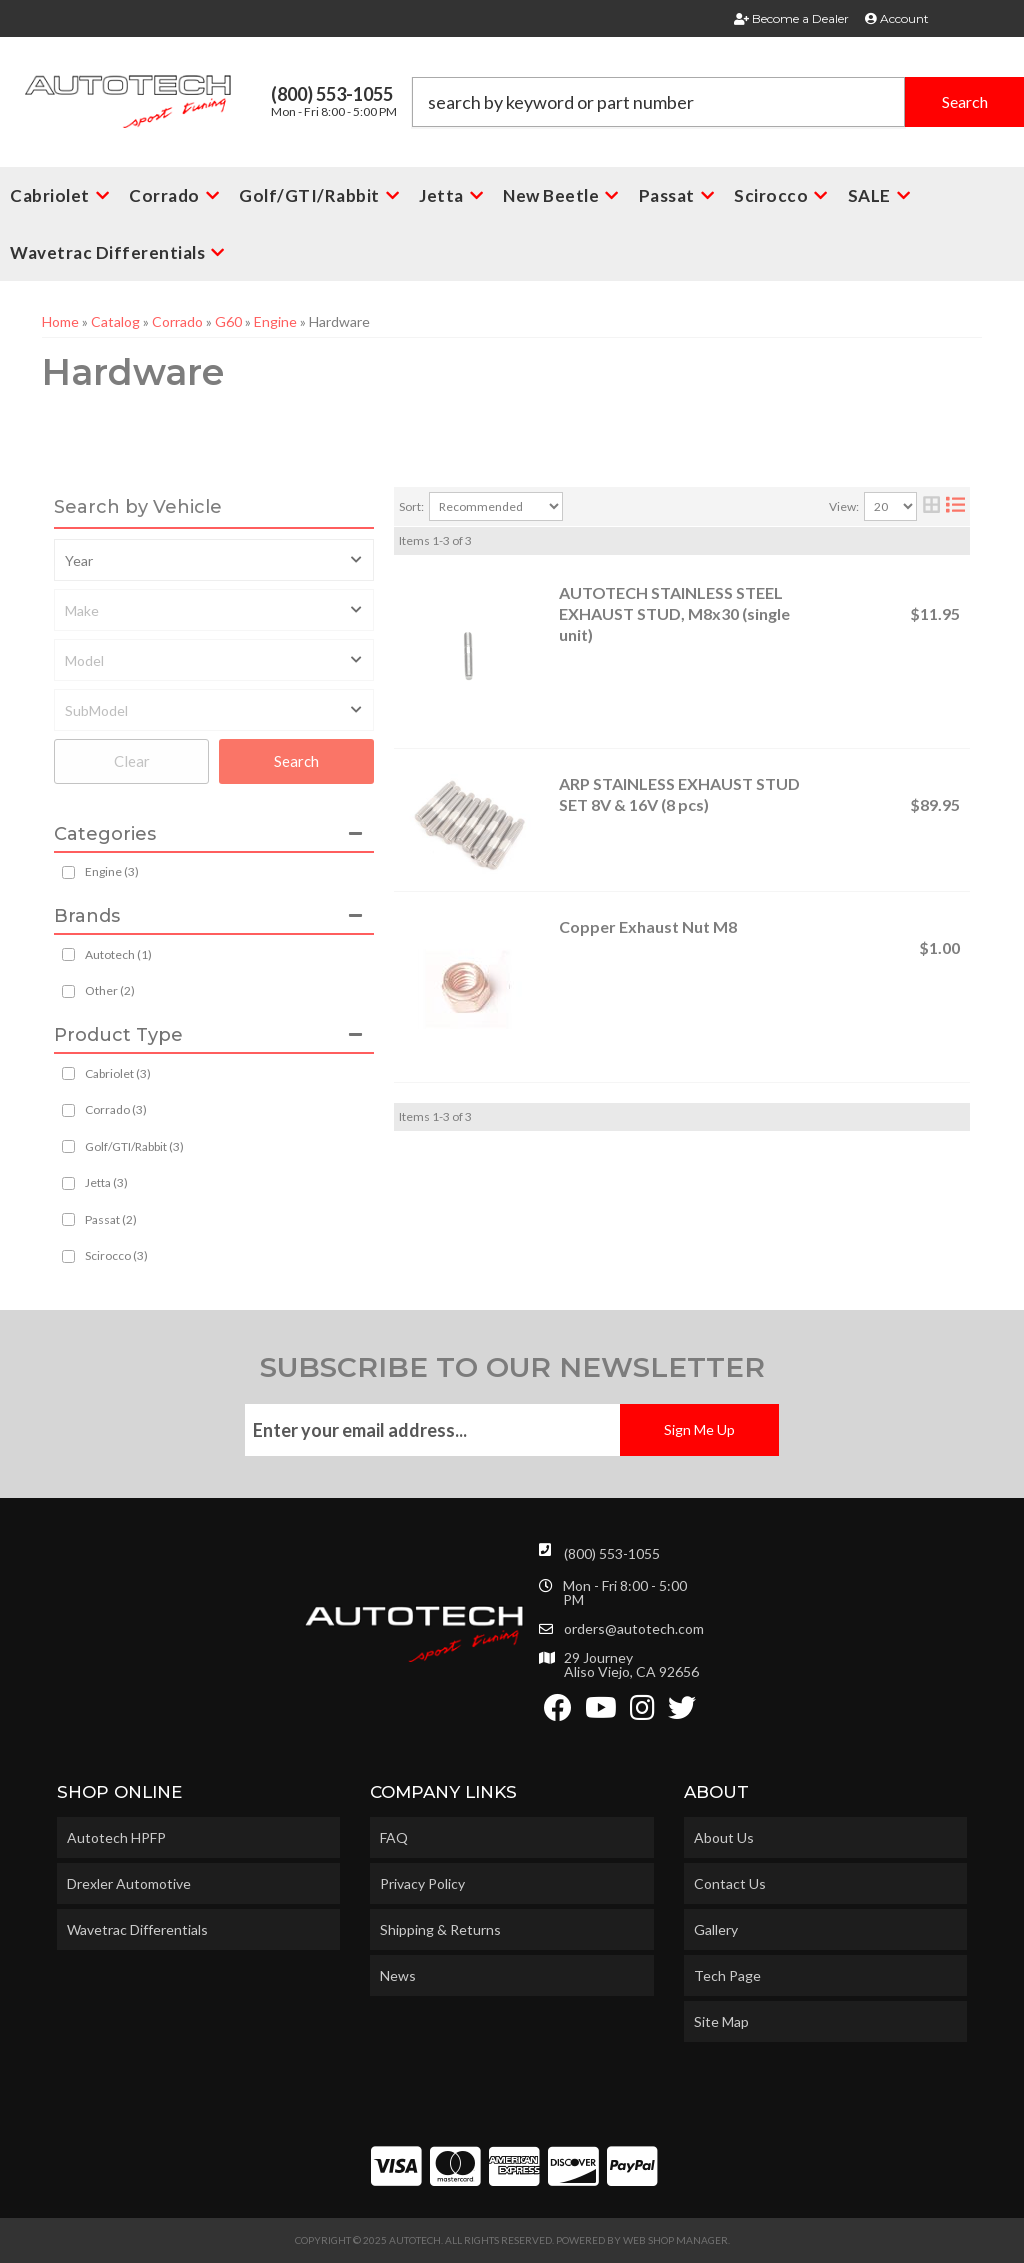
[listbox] (214, 560)
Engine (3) (112, 871)
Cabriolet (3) (118, 1073)
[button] (718, 102)
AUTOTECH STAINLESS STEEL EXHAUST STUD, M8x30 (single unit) (674, 613)
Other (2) (110, 990)
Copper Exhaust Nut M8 (648, 926)
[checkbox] (68, 954)
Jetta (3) (106, 1182)
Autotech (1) (118, 954)
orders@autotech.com (634, 1629)
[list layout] (955, 506)
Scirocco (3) (116, 1255)
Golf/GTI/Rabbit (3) (134, 1146)
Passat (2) (111, 1219)
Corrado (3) (116, 1109)
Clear (132, 761)
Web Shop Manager (675, 2240)
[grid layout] (931, 506)
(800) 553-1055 (612, 1553)
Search (296, 761)
